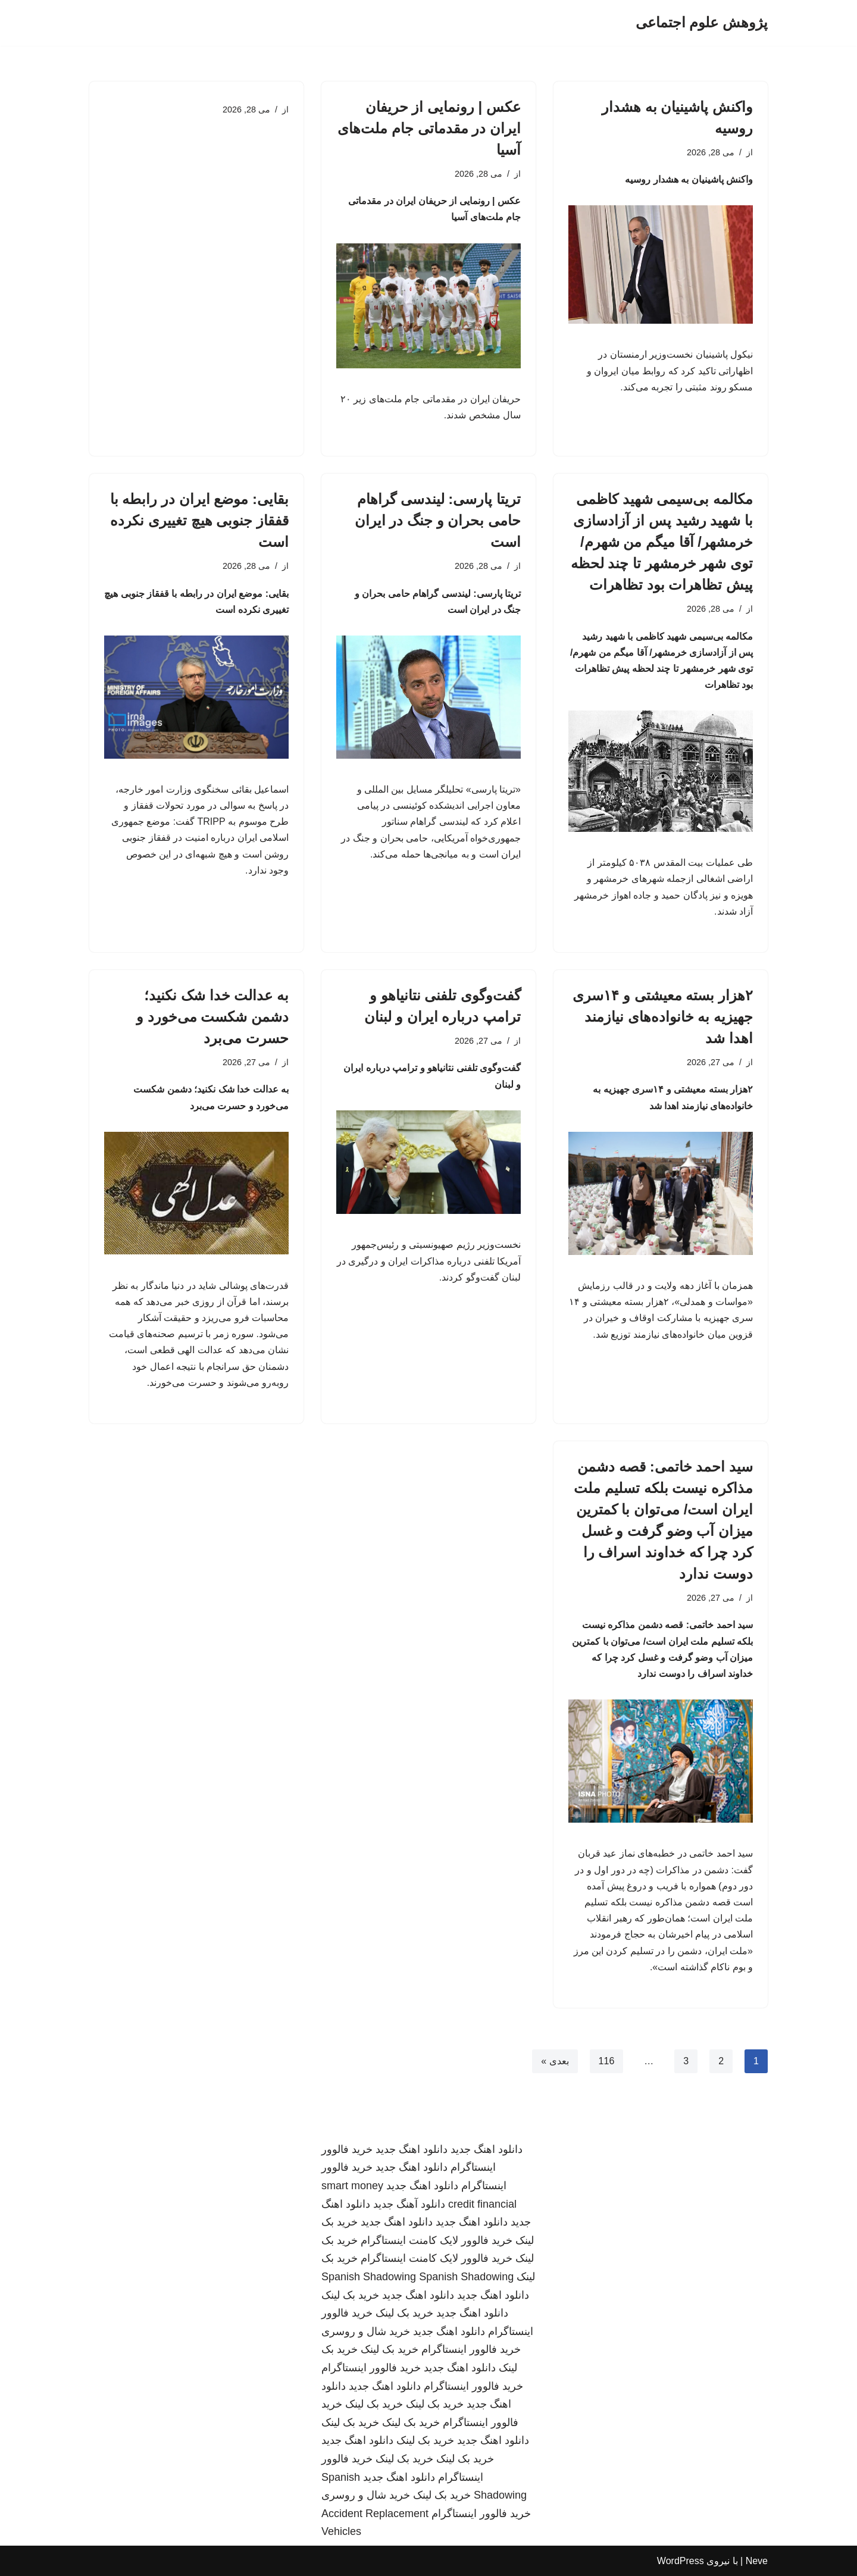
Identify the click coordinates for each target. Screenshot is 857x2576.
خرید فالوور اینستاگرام (471, 2349)
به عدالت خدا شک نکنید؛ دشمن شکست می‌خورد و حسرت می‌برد (212, 1016)
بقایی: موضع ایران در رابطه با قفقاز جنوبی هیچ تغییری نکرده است (199, 520)
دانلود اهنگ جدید (487, 2149)
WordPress (680, 2561)
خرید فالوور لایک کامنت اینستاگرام (436, 2240)
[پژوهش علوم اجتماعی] (702, 23)
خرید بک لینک (350, 2295)
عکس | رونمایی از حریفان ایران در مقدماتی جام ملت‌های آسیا (429, 128)
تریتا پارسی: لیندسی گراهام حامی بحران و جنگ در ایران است (438, 520)
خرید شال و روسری (365, 2331)
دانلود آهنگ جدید (409, 2204)
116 (607, 2061)
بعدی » (554, 2061)
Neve (757, 2561)
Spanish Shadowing (368, 2277)
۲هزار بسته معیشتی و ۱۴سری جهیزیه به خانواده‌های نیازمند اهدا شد (663, 1016)
